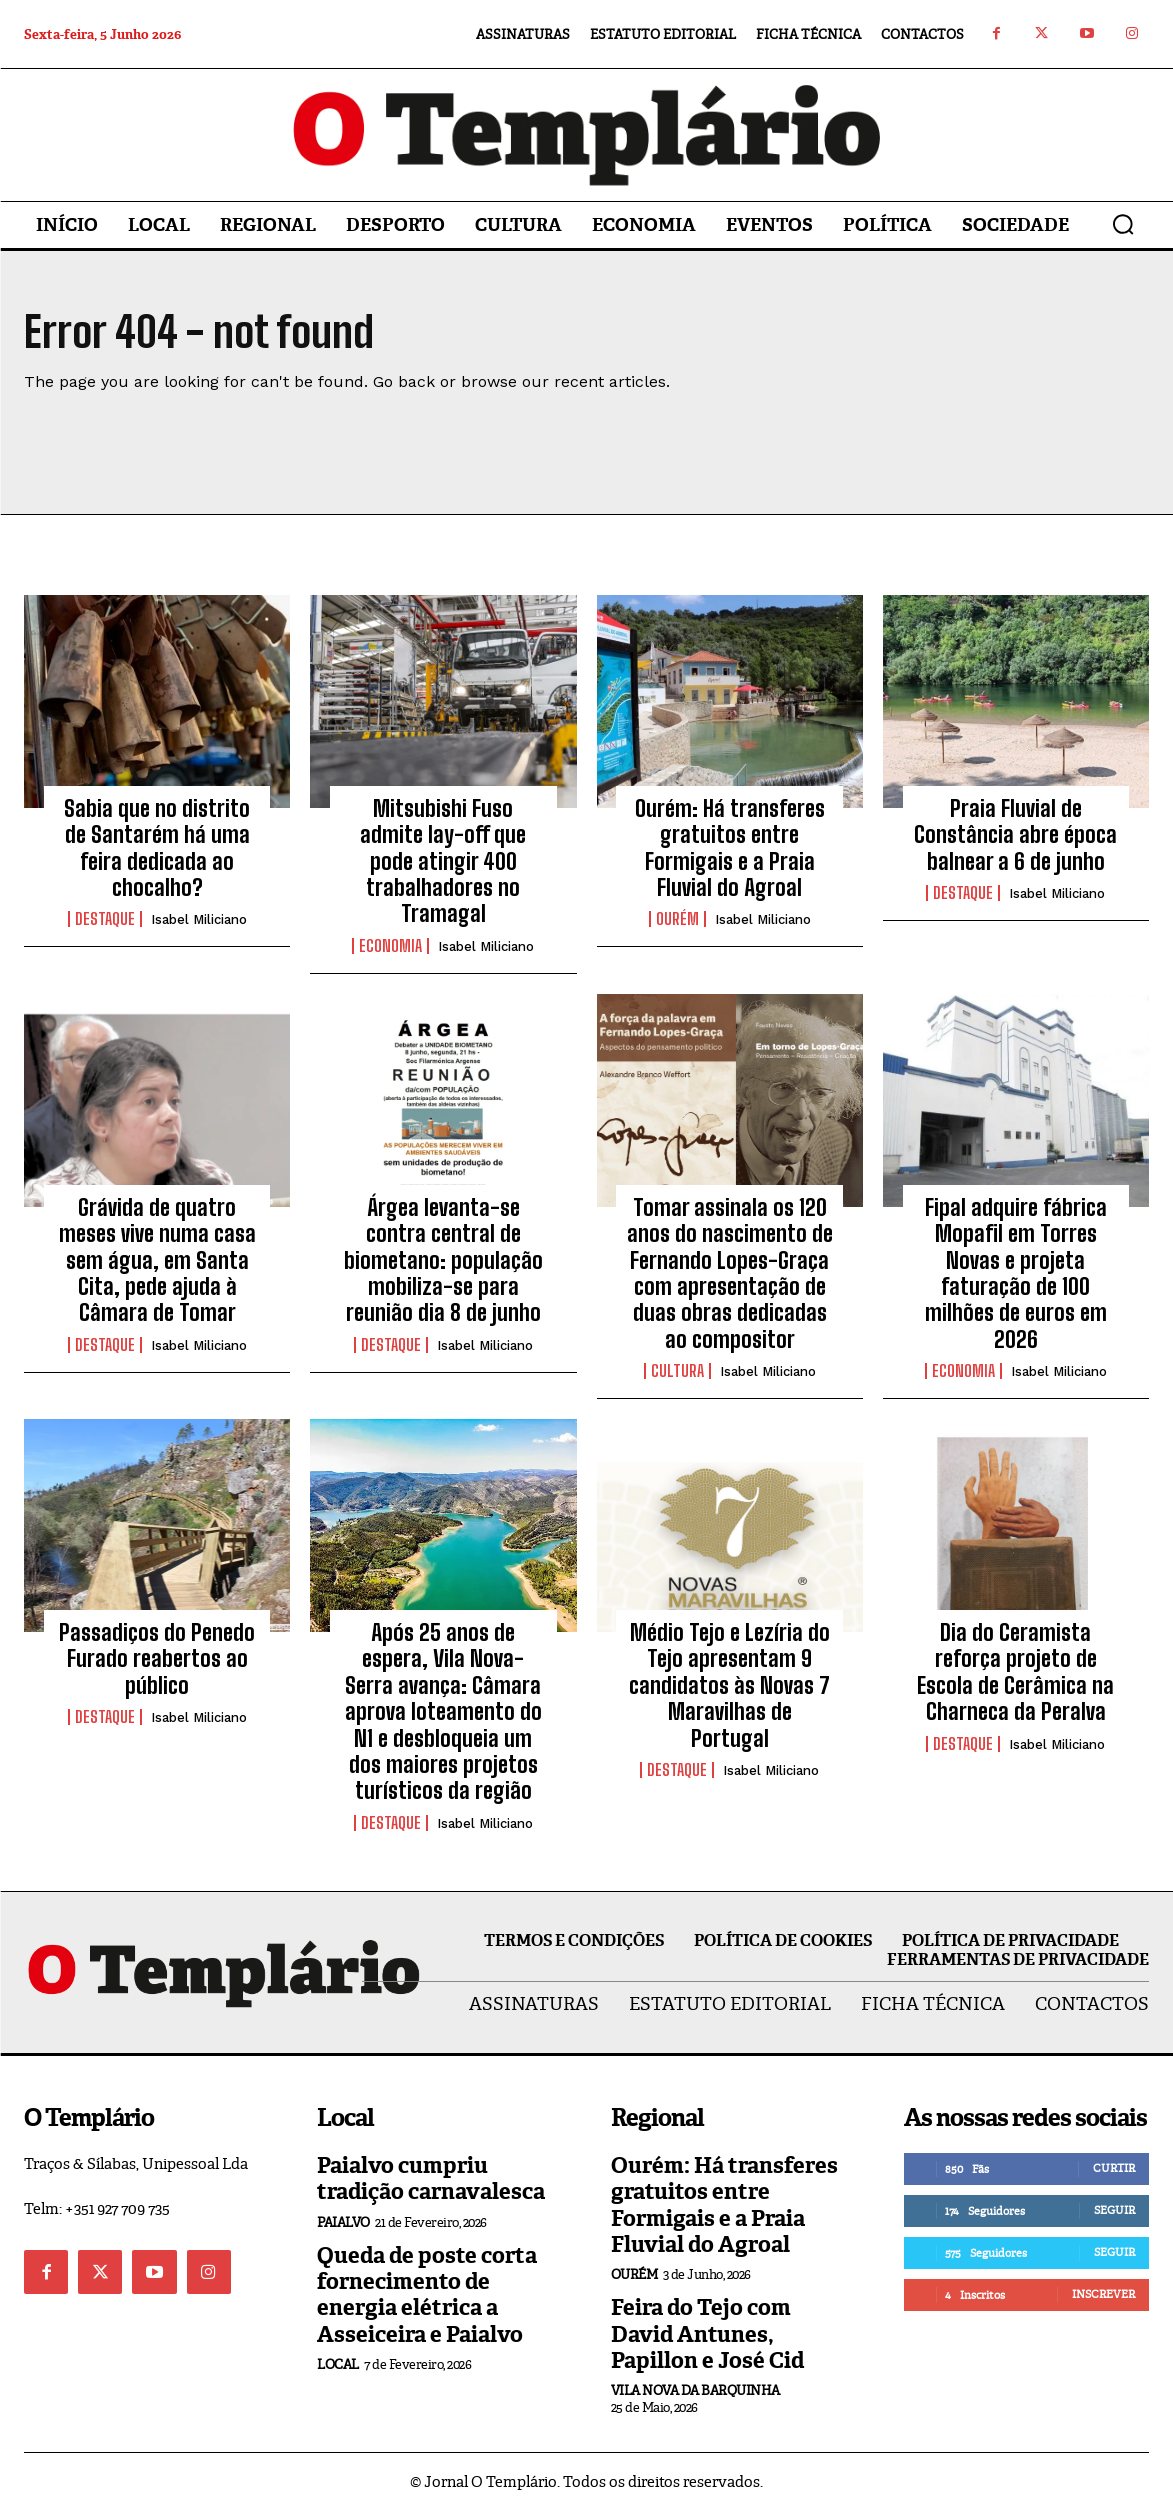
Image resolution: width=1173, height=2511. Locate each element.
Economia (390, 946)
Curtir (1114, 2168)
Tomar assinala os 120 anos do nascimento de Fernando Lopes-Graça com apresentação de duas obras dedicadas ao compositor (730, 1273)
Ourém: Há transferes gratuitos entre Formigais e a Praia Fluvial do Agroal (730, 848)
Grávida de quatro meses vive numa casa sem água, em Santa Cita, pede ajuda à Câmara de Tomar (157, 1260)
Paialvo (343, 2222)
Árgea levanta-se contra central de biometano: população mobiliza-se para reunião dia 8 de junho (443, 1260)
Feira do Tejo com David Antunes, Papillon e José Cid (707, 2334)
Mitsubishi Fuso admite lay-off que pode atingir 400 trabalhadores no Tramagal (443, 861)
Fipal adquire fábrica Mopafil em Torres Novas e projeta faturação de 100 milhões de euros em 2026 (1016, 1273)
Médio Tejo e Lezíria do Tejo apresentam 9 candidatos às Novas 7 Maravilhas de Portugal (729, 1685)
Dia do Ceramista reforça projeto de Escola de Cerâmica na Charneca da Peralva (1015, 1672)
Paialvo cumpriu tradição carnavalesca (431, 2178)
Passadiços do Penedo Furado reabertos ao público (157, 1659)
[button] (1123, 224)
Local (338, 2364)
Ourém (677, 919)
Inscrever (1103, 2294)
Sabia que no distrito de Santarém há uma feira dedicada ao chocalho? (157, 848)
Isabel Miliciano (199, 919)
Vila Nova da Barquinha (695, 2390)
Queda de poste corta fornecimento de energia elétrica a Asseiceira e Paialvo (427, 2295)
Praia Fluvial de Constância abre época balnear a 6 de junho (1015, 835)
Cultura (677, 1371)
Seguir (1114, 2210)
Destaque (105, 919)
